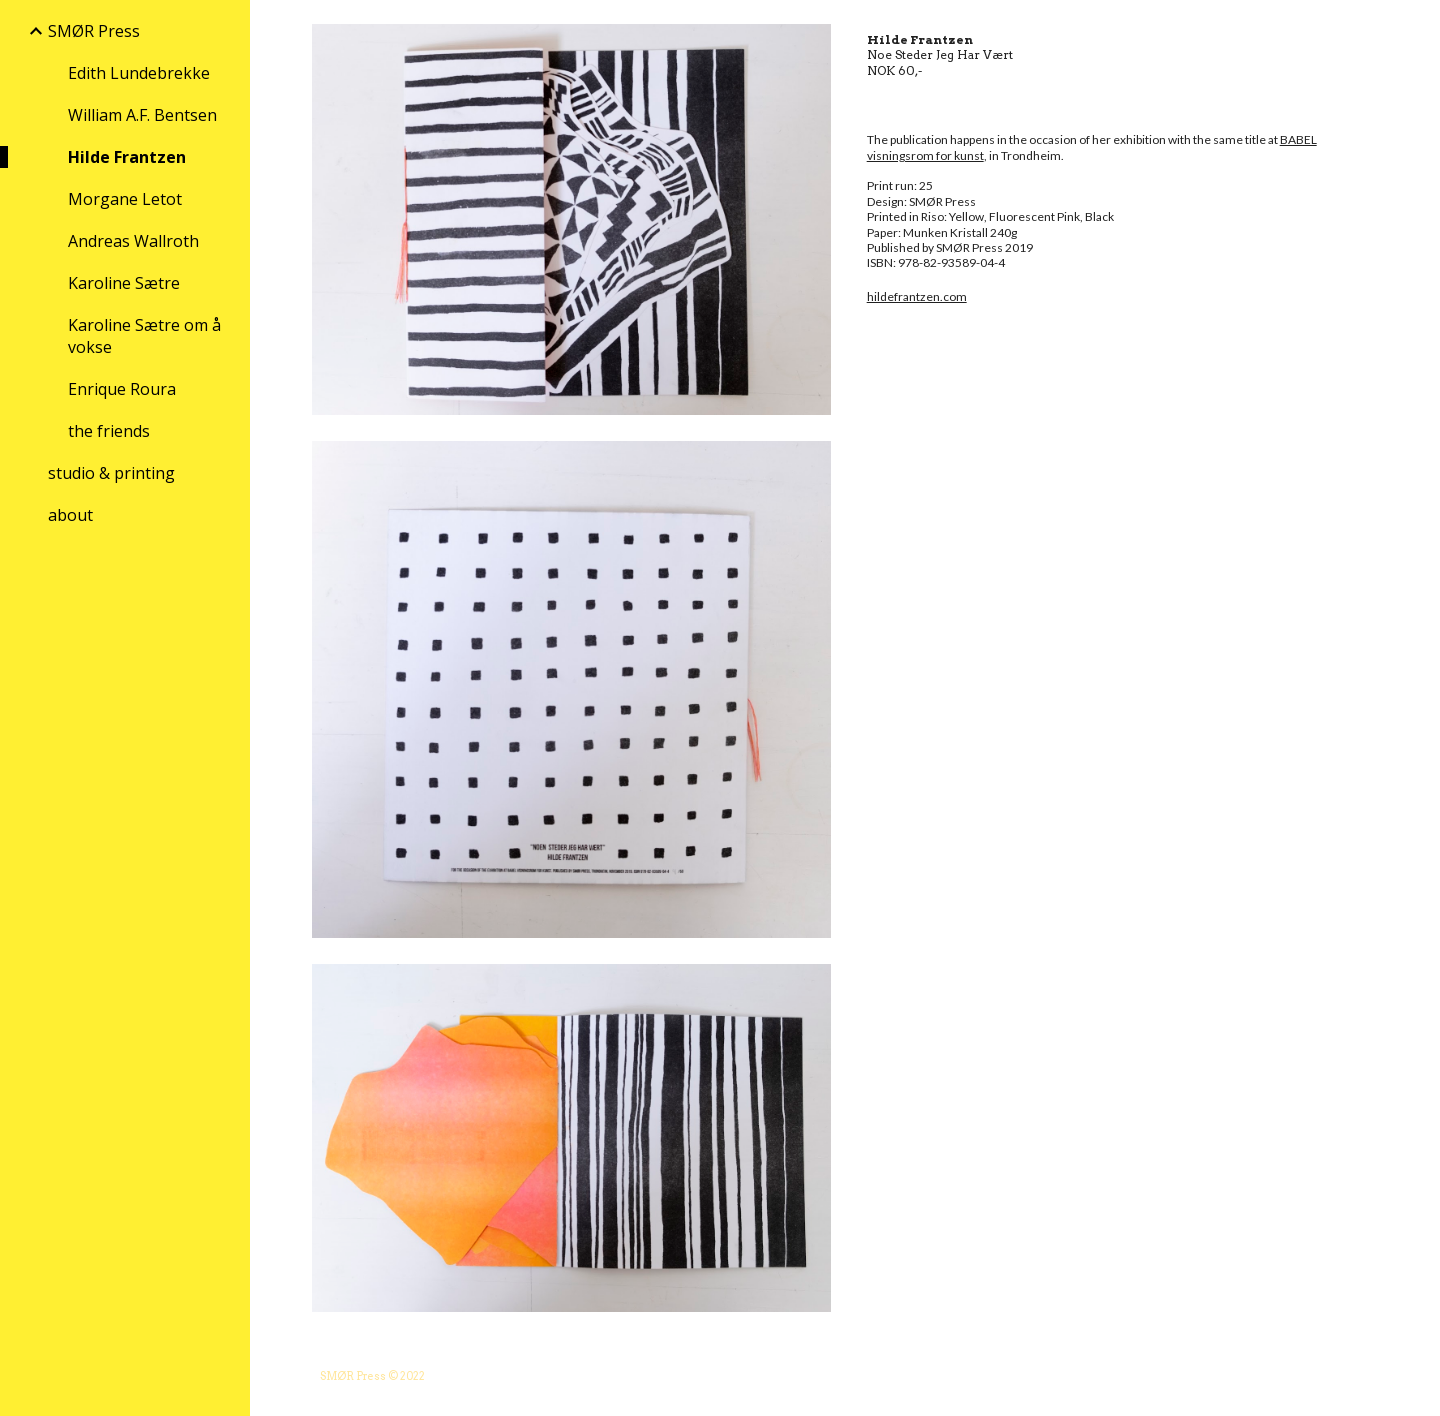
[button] (1416, 28)
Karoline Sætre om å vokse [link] (144, 336)
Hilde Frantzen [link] (127, 157)
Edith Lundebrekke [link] (139, 73)
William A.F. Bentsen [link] (142, 115)
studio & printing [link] (111, 473)
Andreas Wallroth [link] (133, 241)
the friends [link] (109, 431)
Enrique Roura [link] (122, 389)
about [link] (70, 515)
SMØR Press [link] (94, 31)
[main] (1119, 177)
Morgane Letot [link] (125, 199)
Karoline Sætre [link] (124, 283)
